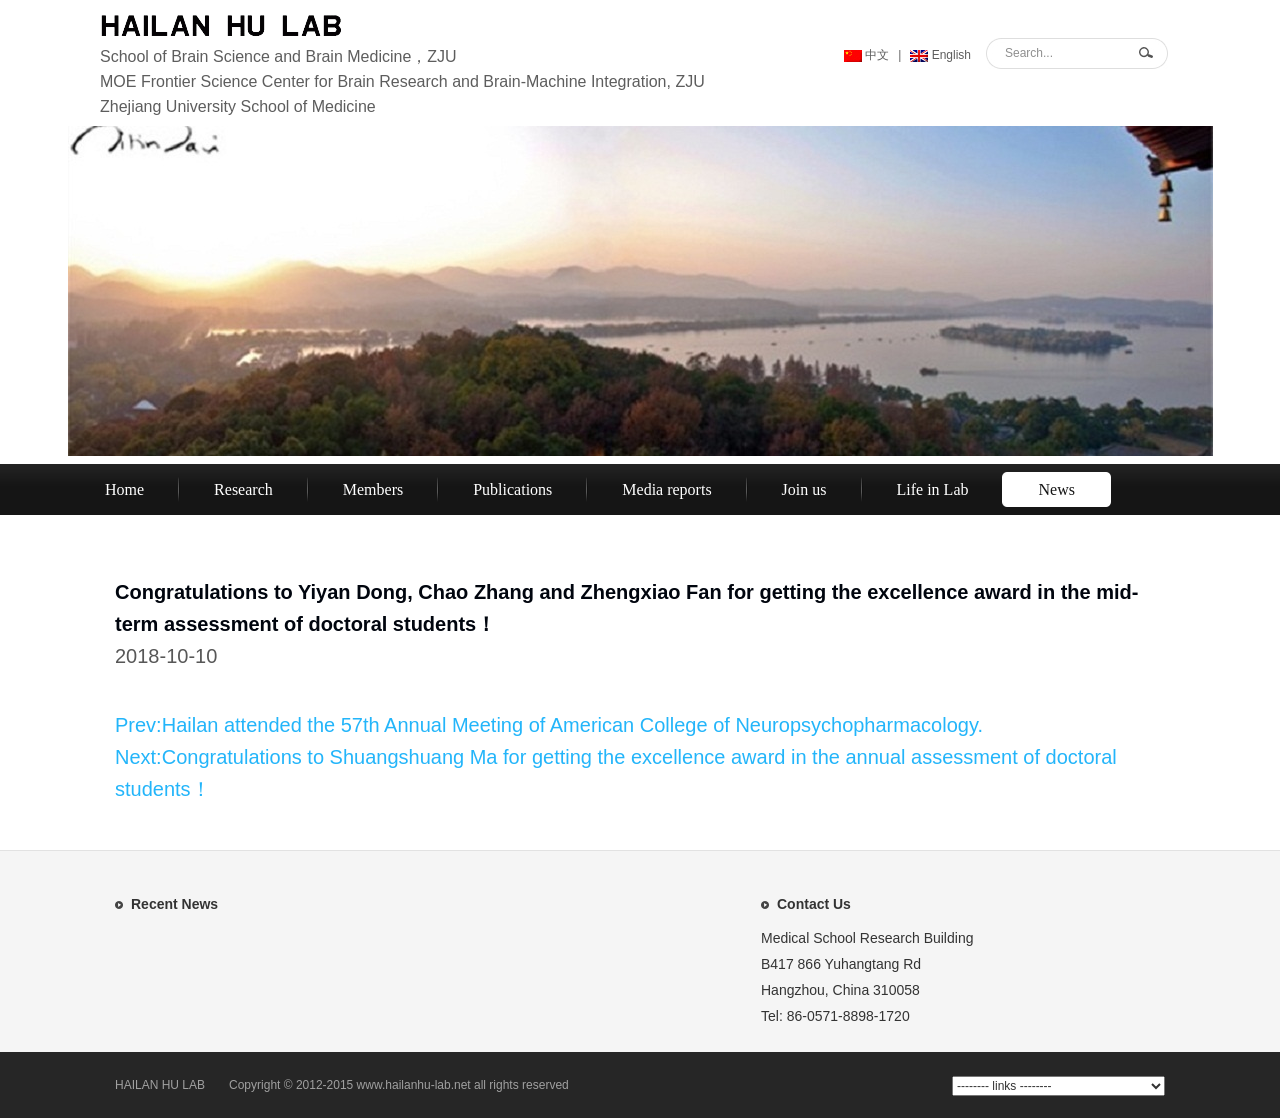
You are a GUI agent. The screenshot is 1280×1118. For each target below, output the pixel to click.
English (940, 55)
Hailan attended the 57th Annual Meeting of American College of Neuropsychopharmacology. (572, 725)
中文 (866, 55)
